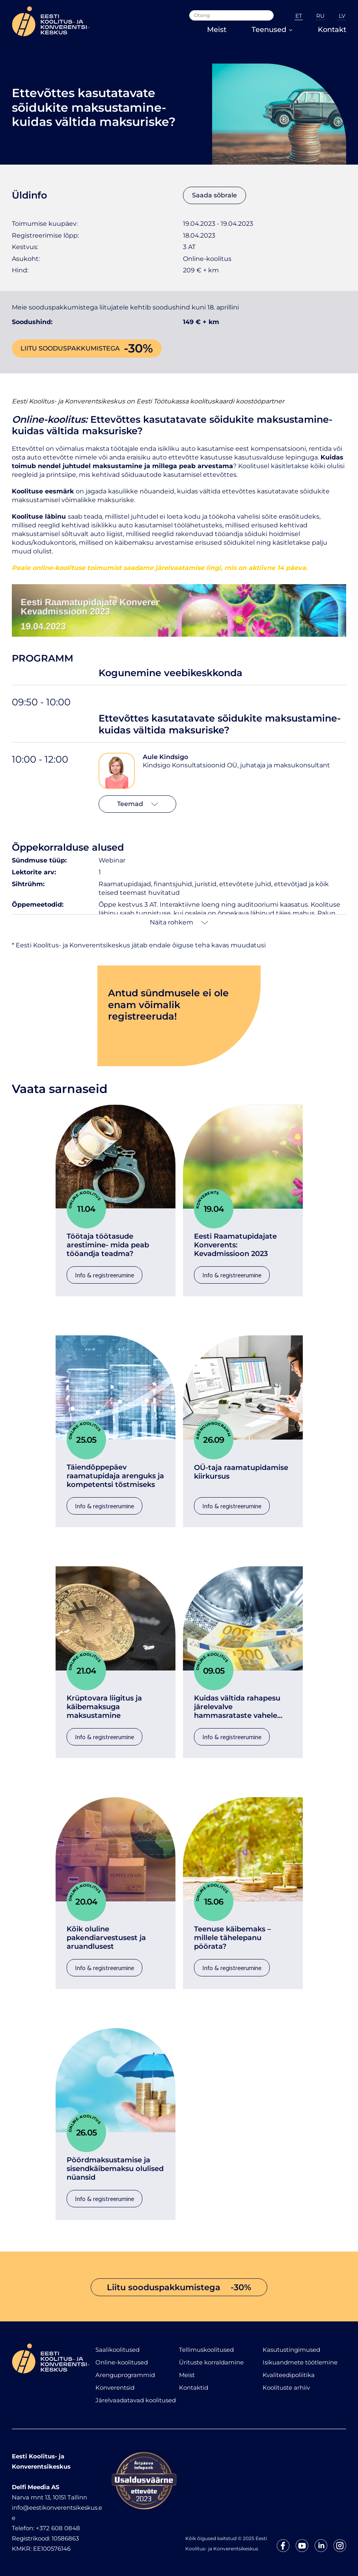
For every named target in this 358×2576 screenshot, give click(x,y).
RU (320, 15)
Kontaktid (193, 2387)
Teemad (137, 804)
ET (298, 15)
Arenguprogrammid (125, 2375)
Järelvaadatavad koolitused (135, 2400)
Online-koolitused (121, 2362)
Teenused (272, 29)
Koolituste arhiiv (286, 2387)
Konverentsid (114, 2387)
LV (342, 15)
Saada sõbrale (214, 195)
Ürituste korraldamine (211, 2362)
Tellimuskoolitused (206, 2349)
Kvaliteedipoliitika (289, 2375)
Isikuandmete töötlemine (300, 2362)
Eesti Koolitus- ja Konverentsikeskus (68, 401)
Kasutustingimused (291, 2349)
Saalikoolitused (117, 2349)
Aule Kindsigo (165, 757)
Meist (216, 29)
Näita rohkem (179, 922)
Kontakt (332, 29)
